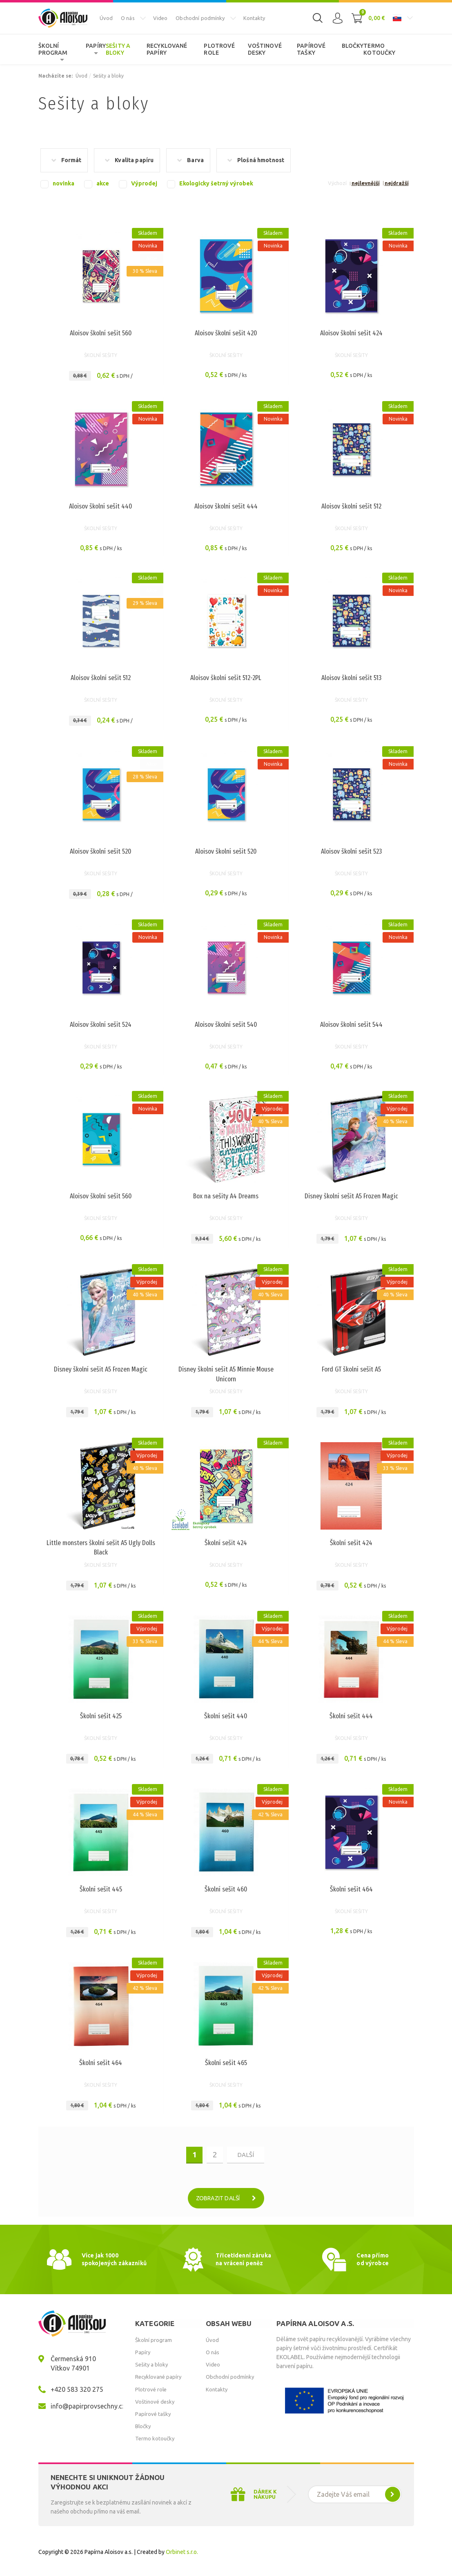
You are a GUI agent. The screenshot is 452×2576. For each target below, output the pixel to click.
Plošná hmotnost (260, 160)
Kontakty (254, 18)
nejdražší (397, 183)
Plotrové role (219, 49)
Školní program (53, 49)
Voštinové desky (265, 49)
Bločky (353, 45)
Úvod (106, 18)
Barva (195, 160)
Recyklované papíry (167, 49)
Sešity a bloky (118, 49)
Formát (71, 160)
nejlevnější (366, 183)
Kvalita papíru (134, 160)
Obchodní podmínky (200, 18)
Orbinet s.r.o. (182, 2552)
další (245, 2154)
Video (160, 18)
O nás (128, 18)
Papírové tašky (311, 49)
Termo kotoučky (379, 49)
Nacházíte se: (55, 75)
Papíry (96, 45)
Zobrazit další (229, 2198)
